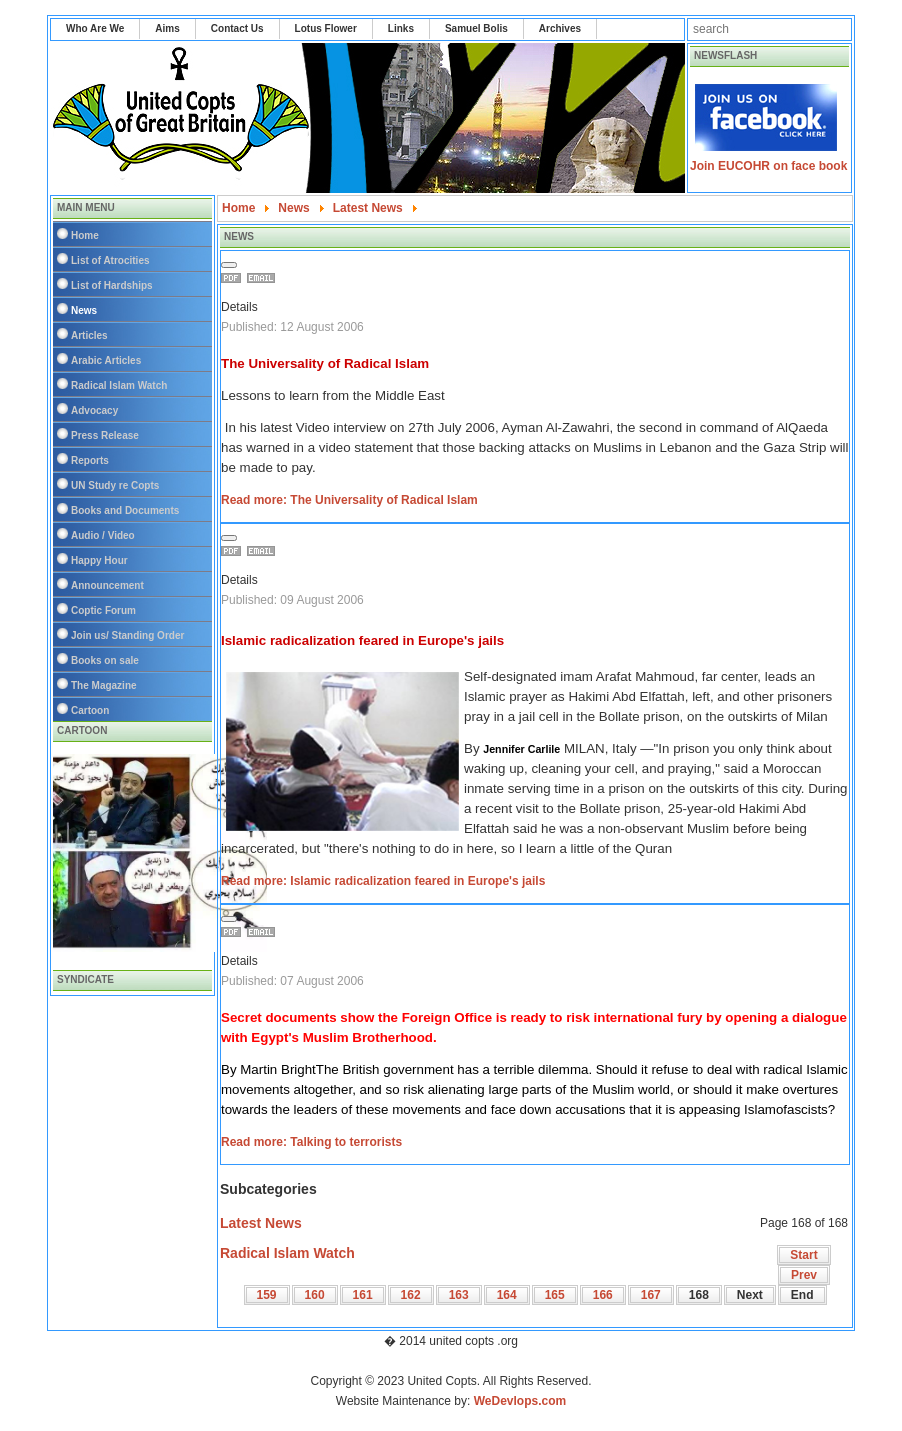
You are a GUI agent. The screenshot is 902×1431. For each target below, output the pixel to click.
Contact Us (237, 28)
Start (803, 1255)
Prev (804, 1275)
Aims (167, 28)
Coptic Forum (103, 610)
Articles (89, 335)
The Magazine (104, 685)
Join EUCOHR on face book (768, 166)
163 (459, 1295)
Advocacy (94, 410)
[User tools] (229, 265)
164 (507, 1295)
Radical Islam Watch (119, 385)
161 (363, 1295)
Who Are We (95, 28)
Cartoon (90, 710)
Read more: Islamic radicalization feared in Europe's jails (383, 881)
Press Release (105, 435)
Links (401, 28)
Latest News (261, 1223)
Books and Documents (125, 510)
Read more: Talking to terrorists (311, 1142)
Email (264, 278)
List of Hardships (112, 285)
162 (411, 1295)
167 (651, 1295)
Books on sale (105, 660)
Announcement (107, 585)
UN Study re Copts (115, 485)
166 (603, 1295)
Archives (560, 28)
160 (315, 1295)
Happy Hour (99, 560)
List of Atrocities (110, 260)
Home (85, 235)
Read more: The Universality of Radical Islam (349, 500)
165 (555, 1295)
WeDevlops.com (520, 1401)
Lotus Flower (326, 28)
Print (234, 278)
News (84, 310)
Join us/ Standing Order (127, 635)
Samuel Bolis (476, 28)
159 (267, 1295)
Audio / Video (103, 535)
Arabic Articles (106, 360)
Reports (90, 460)
